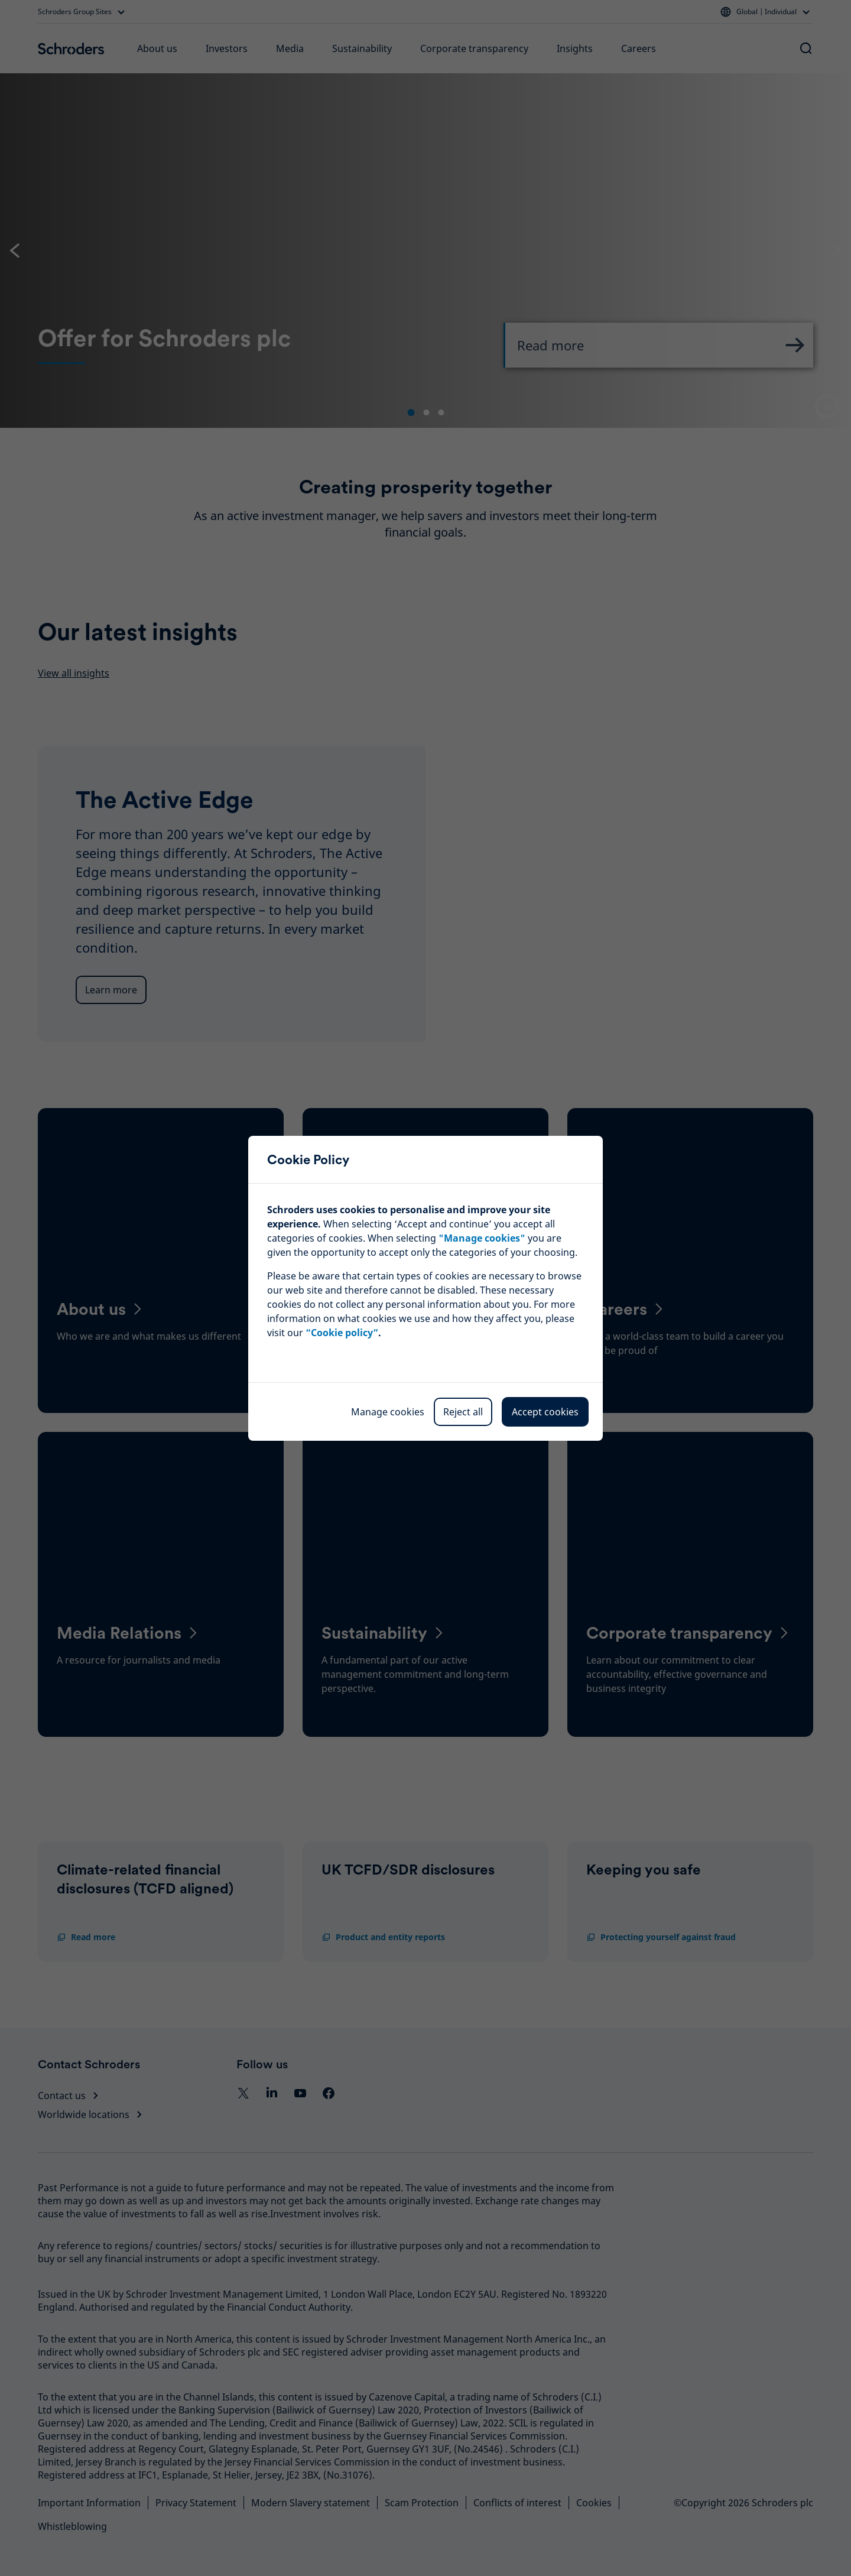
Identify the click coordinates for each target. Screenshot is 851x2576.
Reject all (463, 1411)
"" (482, 1238)
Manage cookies (387, 1411)
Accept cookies (545, 1411)
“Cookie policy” (342, 1332)
